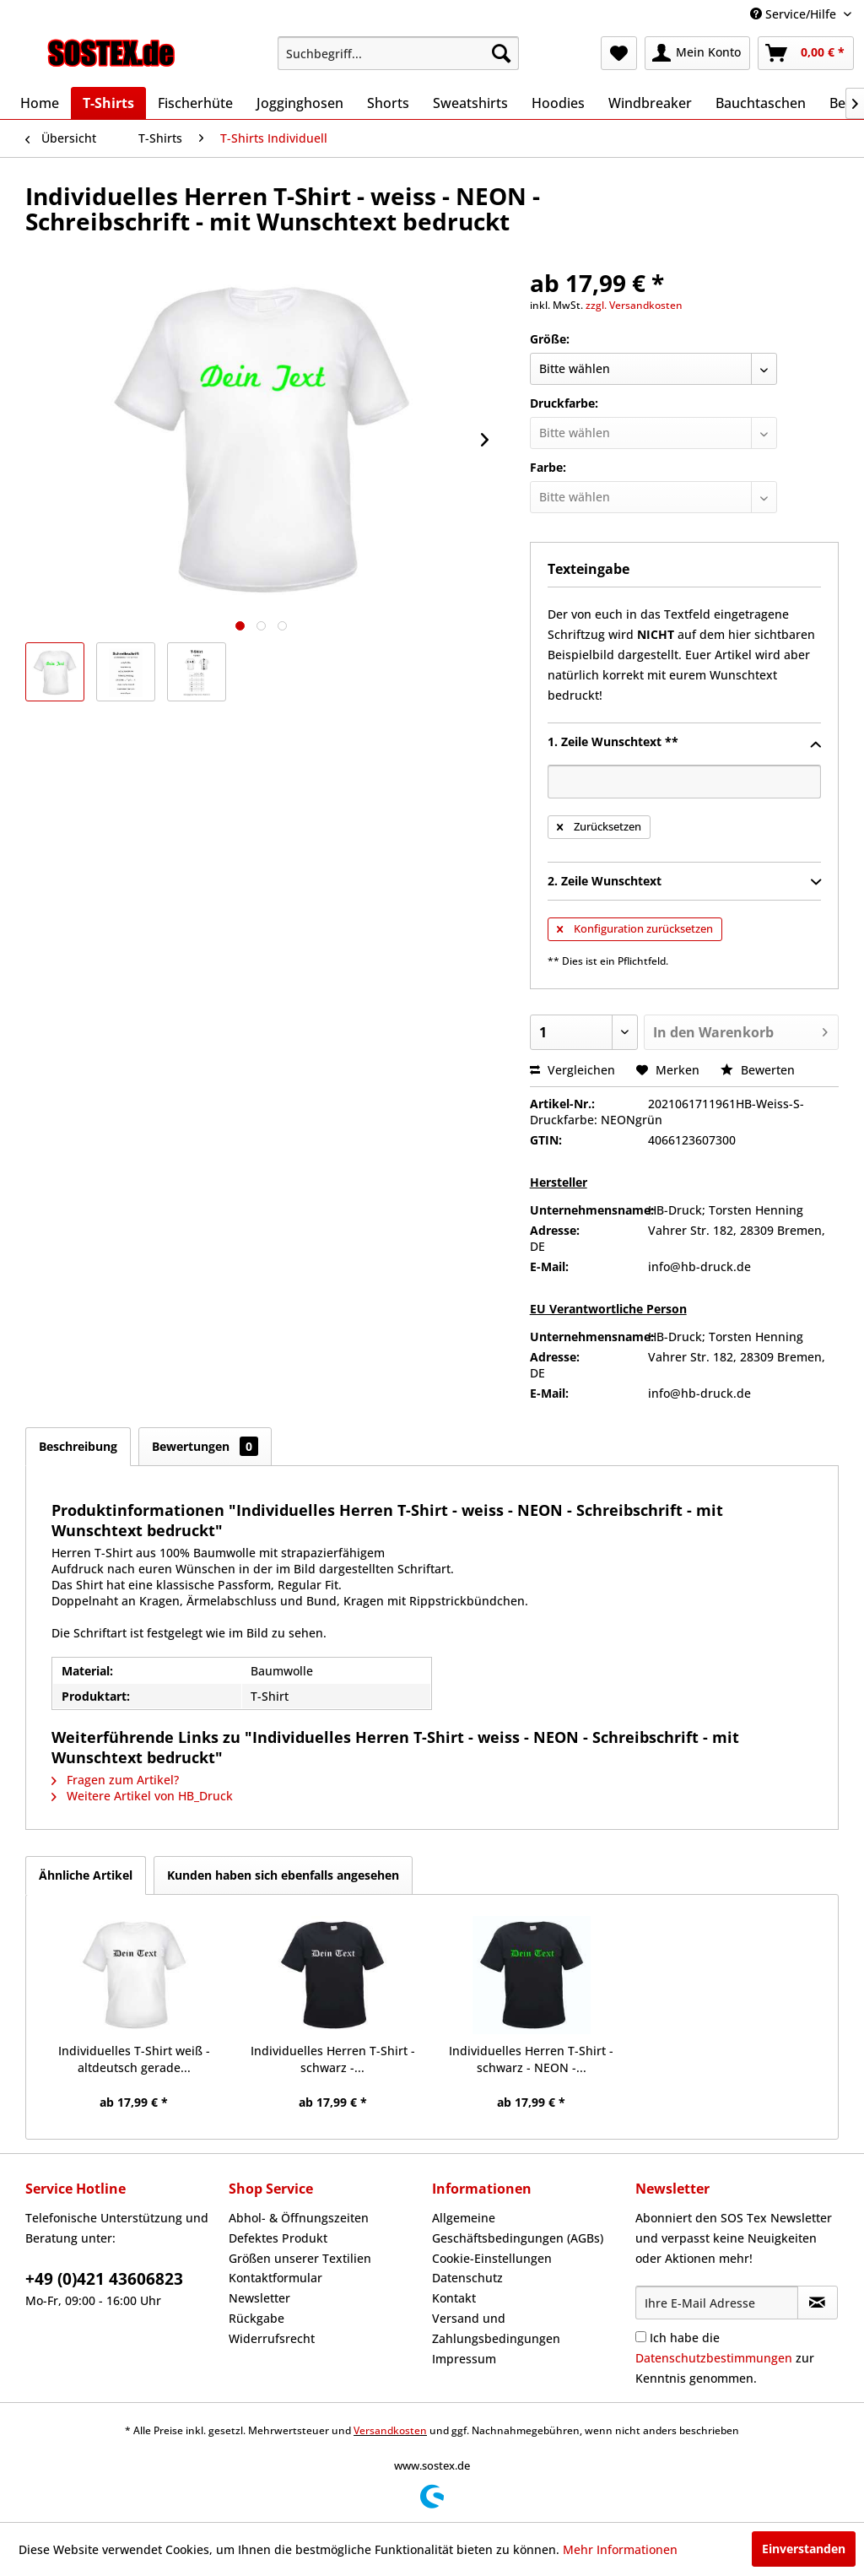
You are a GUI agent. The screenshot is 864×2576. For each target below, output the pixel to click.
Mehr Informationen (620, 2549)
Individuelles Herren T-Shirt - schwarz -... (333, 2059)
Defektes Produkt (278, 2238)
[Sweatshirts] (470, 103)
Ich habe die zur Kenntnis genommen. (724, 2358)
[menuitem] (399, 53)
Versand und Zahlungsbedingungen (496, 2328)
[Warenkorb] (806, 53)
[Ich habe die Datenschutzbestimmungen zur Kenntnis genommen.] (640, 2336)
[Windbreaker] (650, 103)
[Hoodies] (558, 103)
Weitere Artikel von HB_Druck (142, 1796)
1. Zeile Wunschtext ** (684, 742)
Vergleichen (572, 1070)
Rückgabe (256, 2318)
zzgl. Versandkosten (634, 305)
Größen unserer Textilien (300, 2258)
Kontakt (454, 2298)
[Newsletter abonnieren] (817, 2302)
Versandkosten (390, 2430)
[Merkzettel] (619, 53)
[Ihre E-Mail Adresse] (716, 2302)
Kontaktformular (275, 2278)
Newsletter (259, 2298)
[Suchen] (501, 53)
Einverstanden (803, 2549)
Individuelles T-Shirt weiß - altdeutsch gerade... (134, 2059)
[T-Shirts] (108, 103)
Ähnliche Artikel (85, 1875)
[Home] (39, 103)
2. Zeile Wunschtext (684, 882)
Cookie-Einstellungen (492, 2258)
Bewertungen (205, 1446)
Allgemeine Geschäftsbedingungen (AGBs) (517, 2228)
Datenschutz (467, 2278)
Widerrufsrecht (272, 2338)
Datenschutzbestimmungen (713, 2358)
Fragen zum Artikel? (115, 1780)
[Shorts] (388, 103)
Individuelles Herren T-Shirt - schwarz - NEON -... (531, 2059)
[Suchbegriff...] (399, 53)
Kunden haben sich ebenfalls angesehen (283, 1875)
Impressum (464, 2359)
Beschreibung (78, 1446)
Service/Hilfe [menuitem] (795, 14)
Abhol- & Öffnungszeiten (299, 2218)
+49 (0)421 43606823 (104, 2279)
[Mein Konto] (697, 53)
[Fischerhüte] (195, 103)
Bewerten (758, 1070)
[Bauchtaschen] (761, 103)
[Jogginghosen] (300, 103)
